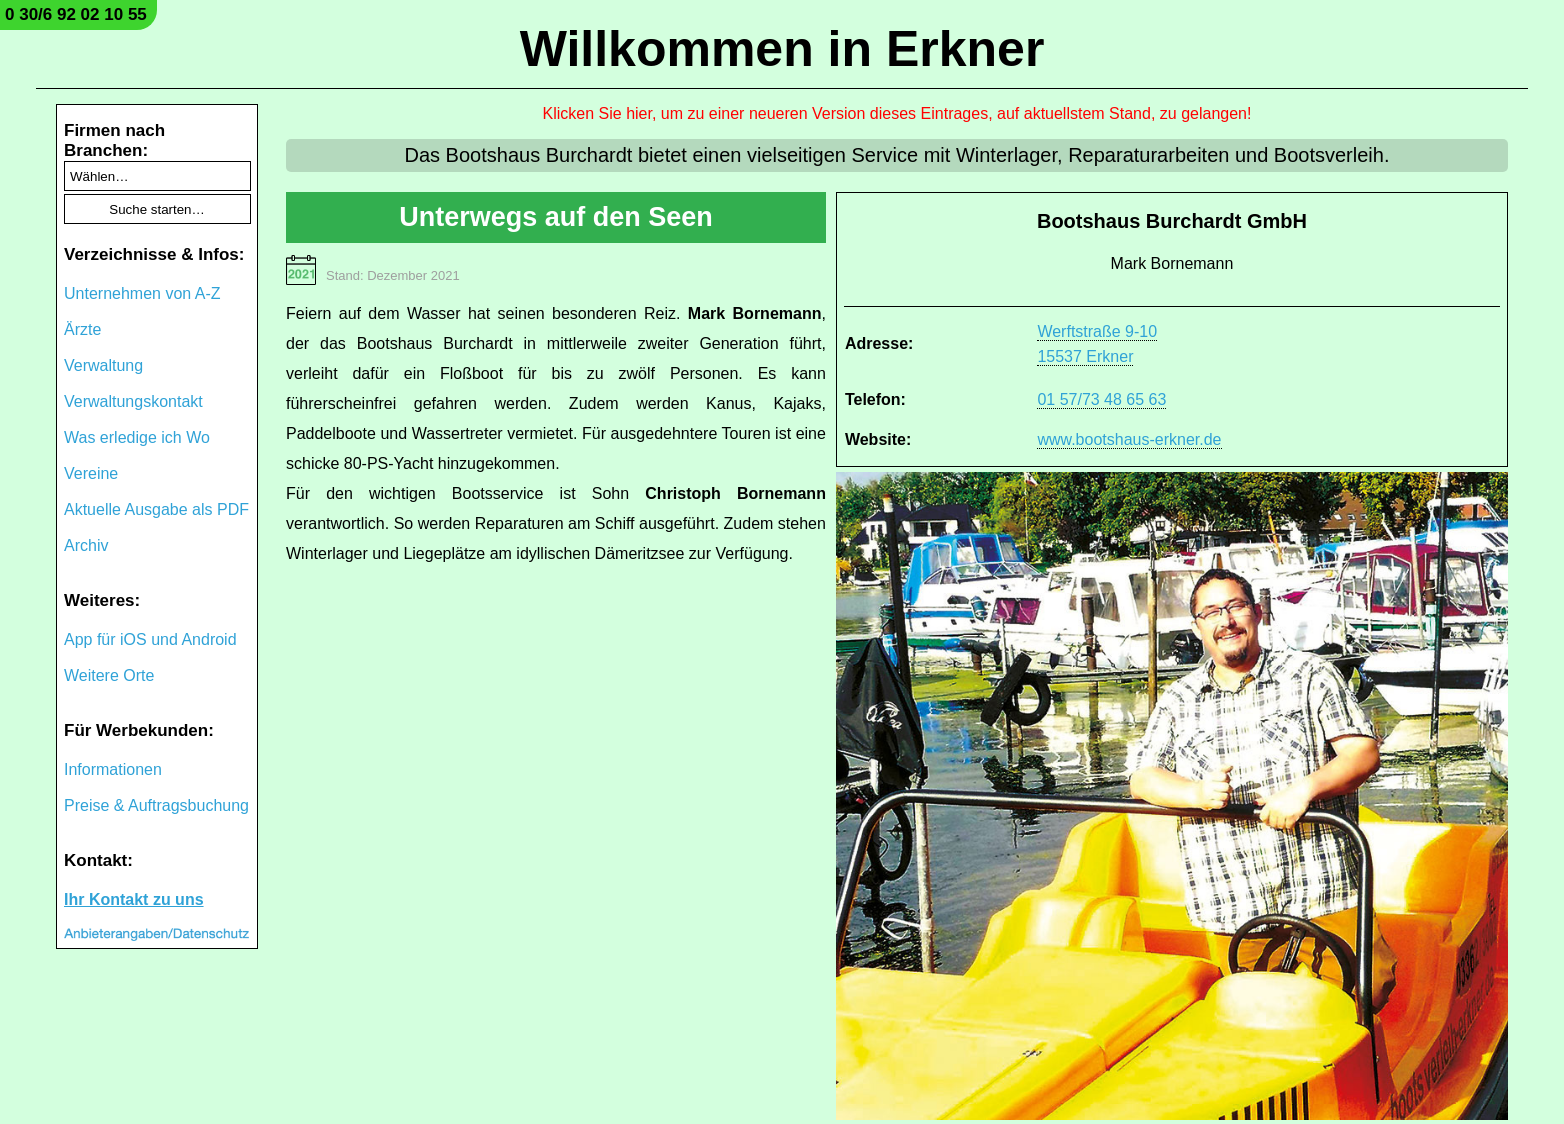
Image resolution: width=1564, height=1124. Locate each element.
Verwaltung (103, 365)
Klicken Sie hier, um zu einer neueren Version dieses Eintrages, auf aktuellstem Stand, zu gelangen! (897, 113)
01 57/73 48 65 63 (1101, 399)
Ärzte (82, 329)
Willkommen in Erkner (782, 49)
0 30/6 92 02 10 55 (76, 14)
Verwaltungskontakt (133, 401)
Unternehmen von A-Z (142, 293)
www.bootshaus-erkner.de (1129, 439)
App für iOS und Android (150, 639)
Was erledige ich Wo (137, 437)
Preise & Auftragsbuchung (156, 805)
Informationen (113, 769)
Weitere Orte (109, 675)
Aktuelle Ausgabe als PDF (156, 509)
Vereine (91, 473)
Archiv (86, 545)
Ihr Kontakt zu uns (134, 899)
